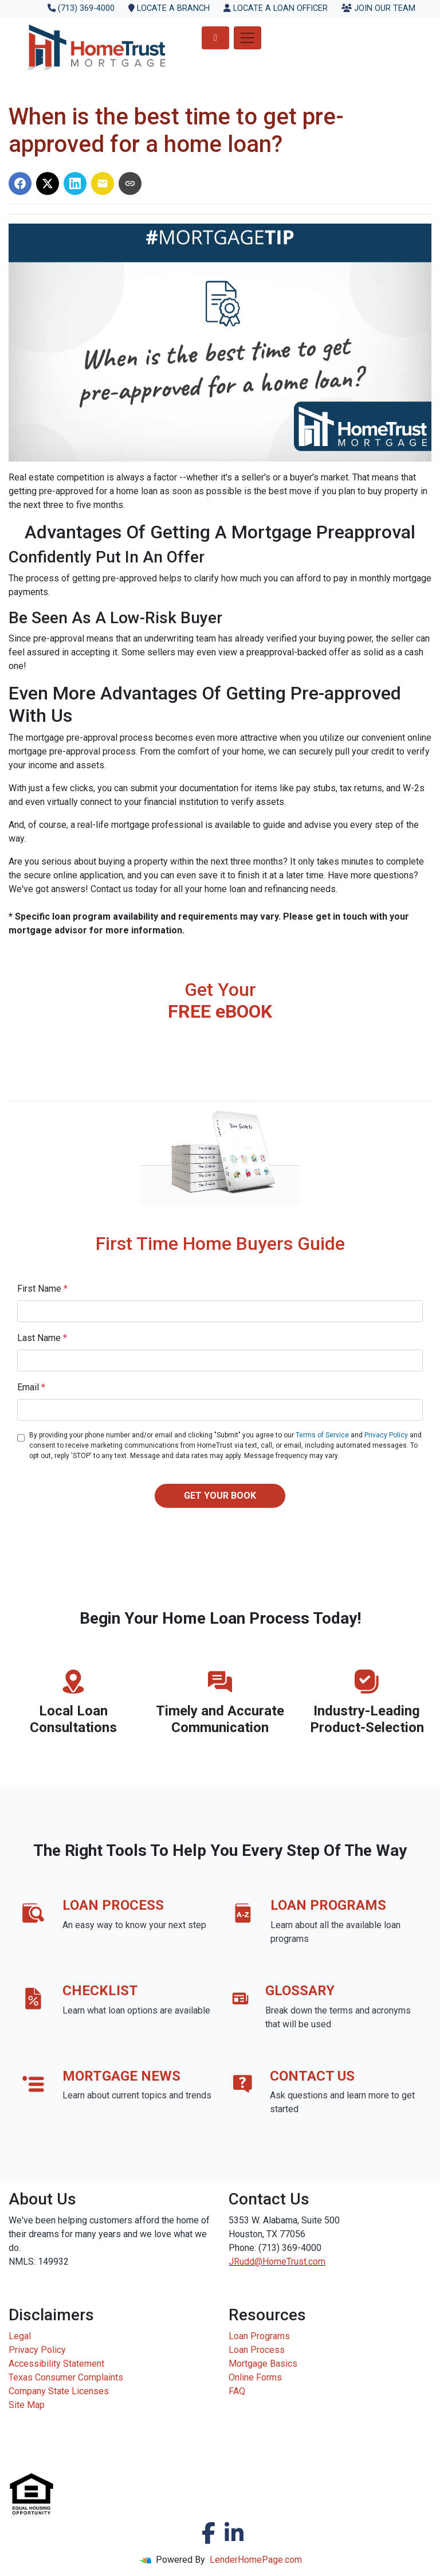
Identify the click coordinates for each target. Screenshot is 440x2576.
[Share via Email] (102, 183)
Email (31, 1387)
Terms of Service (322, 1435)
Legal (20, 2336)
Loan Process (257, 2349)
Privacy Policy (386, 1435)
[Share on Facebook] (20, 183)
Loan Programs (259, 2336)
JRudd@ (245, 2261)
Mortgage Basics (263, 2363)
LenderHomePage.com (256, 2559)
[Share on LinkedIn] (75, 183)
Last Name (42, 1337)
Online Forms (255, 2377)
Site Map (27, 2404)
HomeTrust (284, 2261)
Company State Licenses (59, 2391)
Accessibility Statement (56, 2363)
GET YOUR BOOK (220, 1495)
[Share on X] (47, 183)
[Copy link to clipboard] (130, 183)
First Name (42, 1288)
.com (316, 2261)
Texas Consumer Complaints (66, 2377)
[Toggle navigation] (247, 37)
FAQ (237, 2391)
